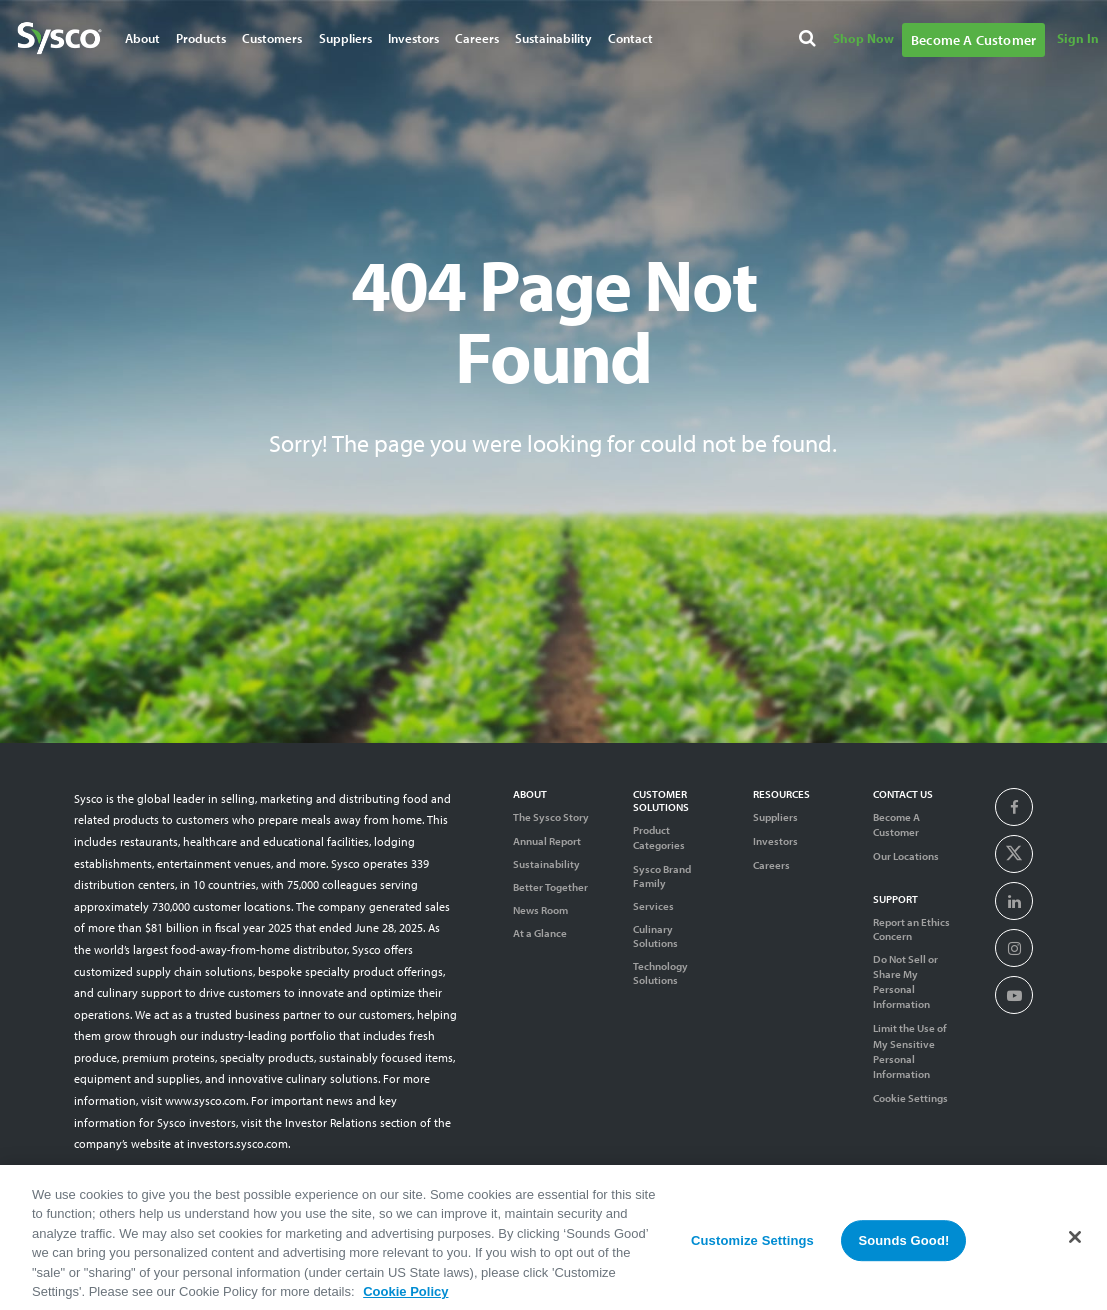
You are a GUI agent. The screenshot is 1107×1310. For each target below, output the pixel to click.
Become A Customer (896, 824)
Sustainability (546, 864)
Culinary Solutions (655, 936)
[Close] (1075, 1245)
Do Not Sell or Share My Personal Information (905, 981)
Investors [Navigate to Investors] (413, 38)
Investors (775, 841)
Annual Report (547, 841)
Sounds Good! (903, 1248)
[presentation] (1014, 808)
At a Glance (540, 933)
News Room (540, 910)
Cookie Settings (910, 1098)
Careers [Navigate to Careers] (477, 38)
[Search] (809, 39)
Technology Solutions (660, 973)
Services (653, 906)
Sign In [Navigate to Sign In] (1078, 38)
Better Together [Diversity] (550, 887)
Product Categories (659, 837)
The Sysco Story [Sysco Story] (551, 817)
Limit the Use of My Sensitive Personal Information (910, 1050)
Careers (771, 865)
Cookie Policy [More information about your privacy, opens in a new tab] (405, 1300)
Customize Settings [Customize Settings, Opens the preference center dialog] (752, 1248)
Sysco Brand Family (662, 876)
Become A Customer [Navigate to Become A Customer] (973, 40)
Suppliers (775, 817)
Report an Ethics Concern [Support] (911, 929)
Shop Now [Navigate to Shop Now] (863, 38)
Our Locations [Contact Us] (906, 856)
